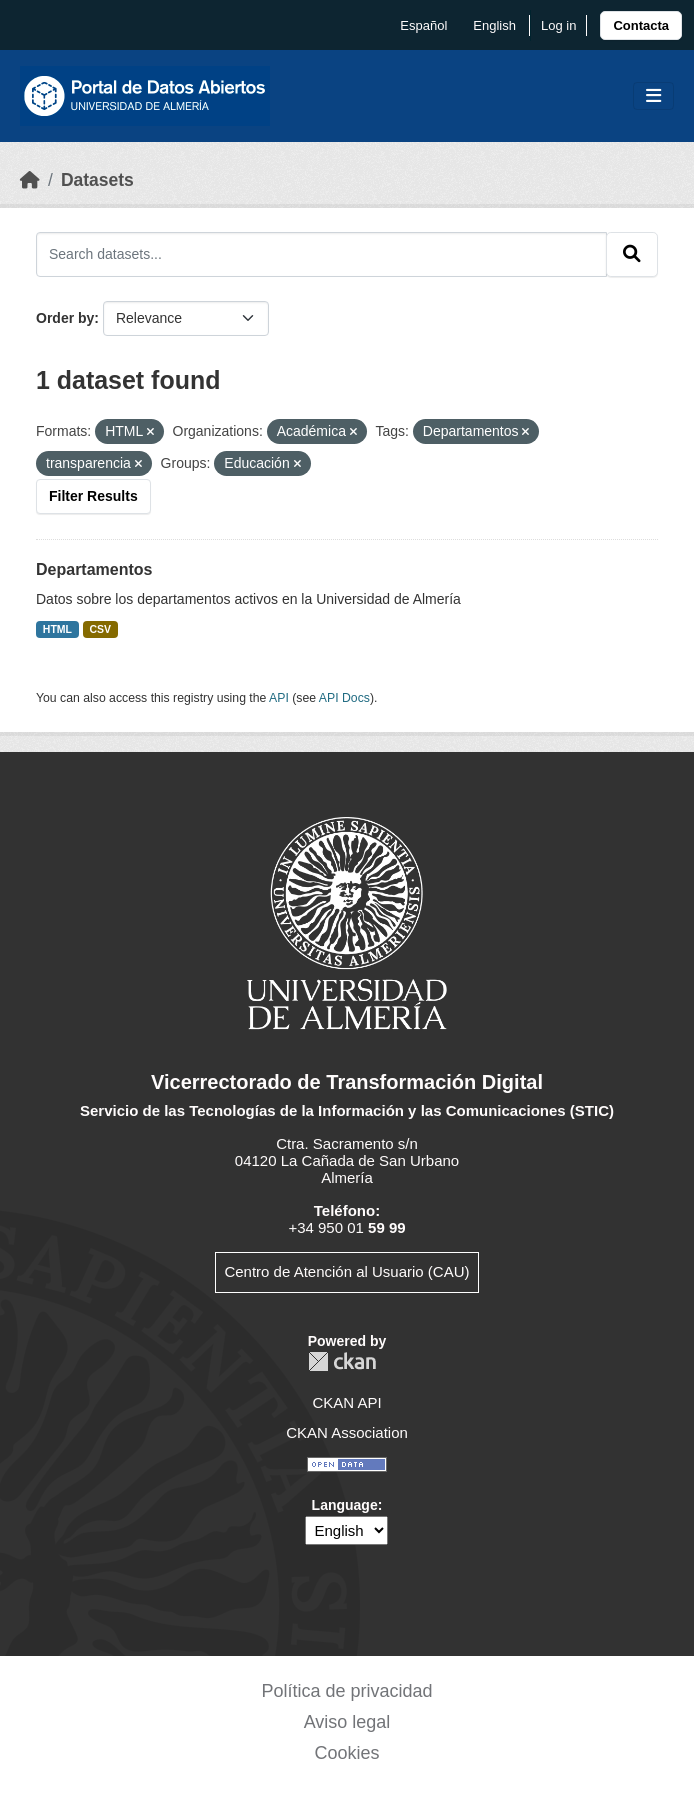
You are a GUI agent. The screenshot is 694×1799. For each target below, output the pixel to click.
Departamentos (94, 569)
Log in (558, 25)
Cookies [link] (346, 1753)
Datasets (97, 180)
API (279, 698)
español (423, 25)
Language (345, 1505)
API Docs (344, 698)
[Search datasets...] (321, 254)
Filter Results (93, 496)
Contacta (641, 25)
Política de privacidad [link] (346, 1691)
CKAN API (346, 1402)
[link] (641, 25)
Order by (65, 318)
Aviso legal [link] (347, 1722)
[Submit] (632, 254)
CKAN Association (347, 1432)
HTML (57, 629)
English (494, 25)
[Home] (30, 180)
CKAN (342, 1361)
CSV (101, 629)
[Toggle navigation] (653, 96)
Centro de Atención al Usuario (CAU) (346, 1271)
